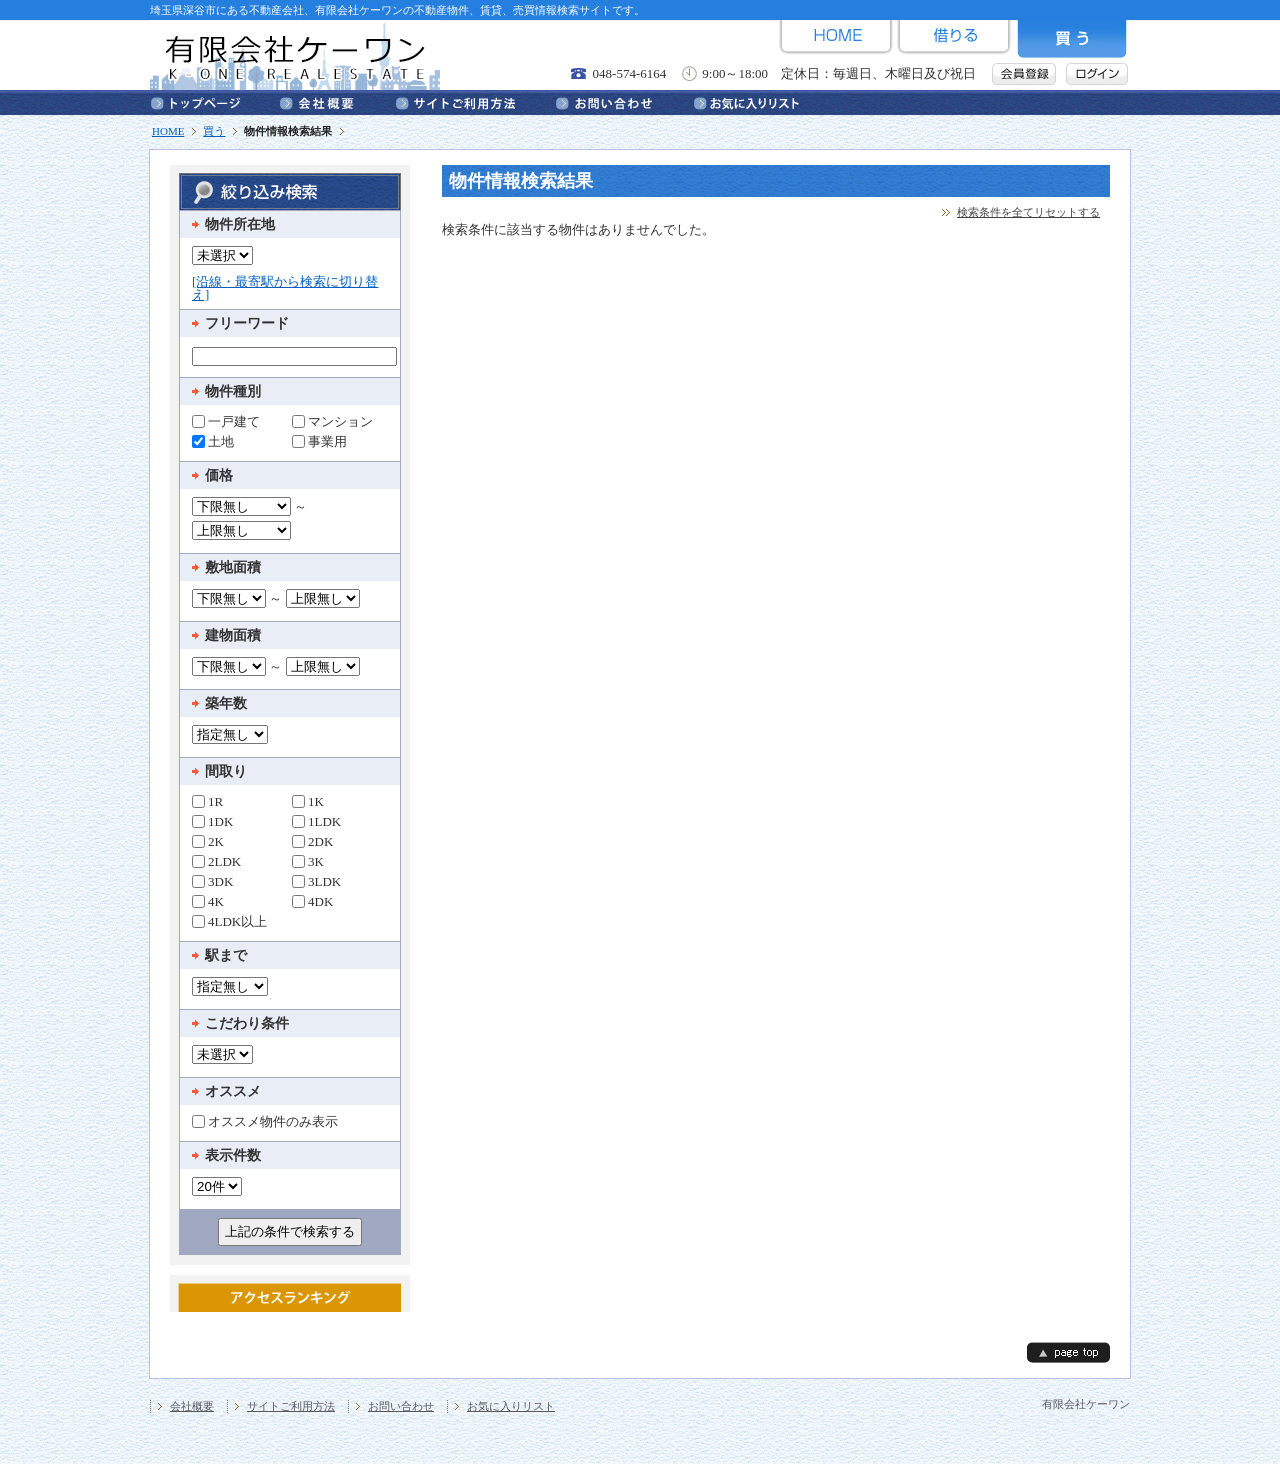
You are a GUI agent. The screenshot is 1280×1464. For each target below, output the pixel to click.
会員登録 (1024, 74)
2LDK (216, 861)
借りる (954, 39)
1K (308, 801)
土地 (213, 441)
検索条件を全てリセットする (1028, 212)
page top (1068, 1352)
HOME (836, 39)
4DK (312, 901)
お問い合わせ (625, 102)
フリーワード (247, 323)
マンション (332, 421)
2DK (312, 841)
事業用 (319, 441)
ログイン (1097, 74)
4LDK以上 (229, 921)
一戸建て (226, 421)
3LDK (316, 881)
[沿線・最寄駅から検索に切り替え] (285, 288)
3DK (212, 881)
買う (1072, 39)
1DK (212, 821)
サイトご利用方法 (476, 102)
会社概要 (338, 102)
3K (308, 861)
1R (207, 801)
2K (208, 841)
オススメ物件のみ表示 (265, 1121)
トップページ (215, 102)
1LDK (316, 821)
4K (208, 901)
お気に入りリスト (746, 102)
